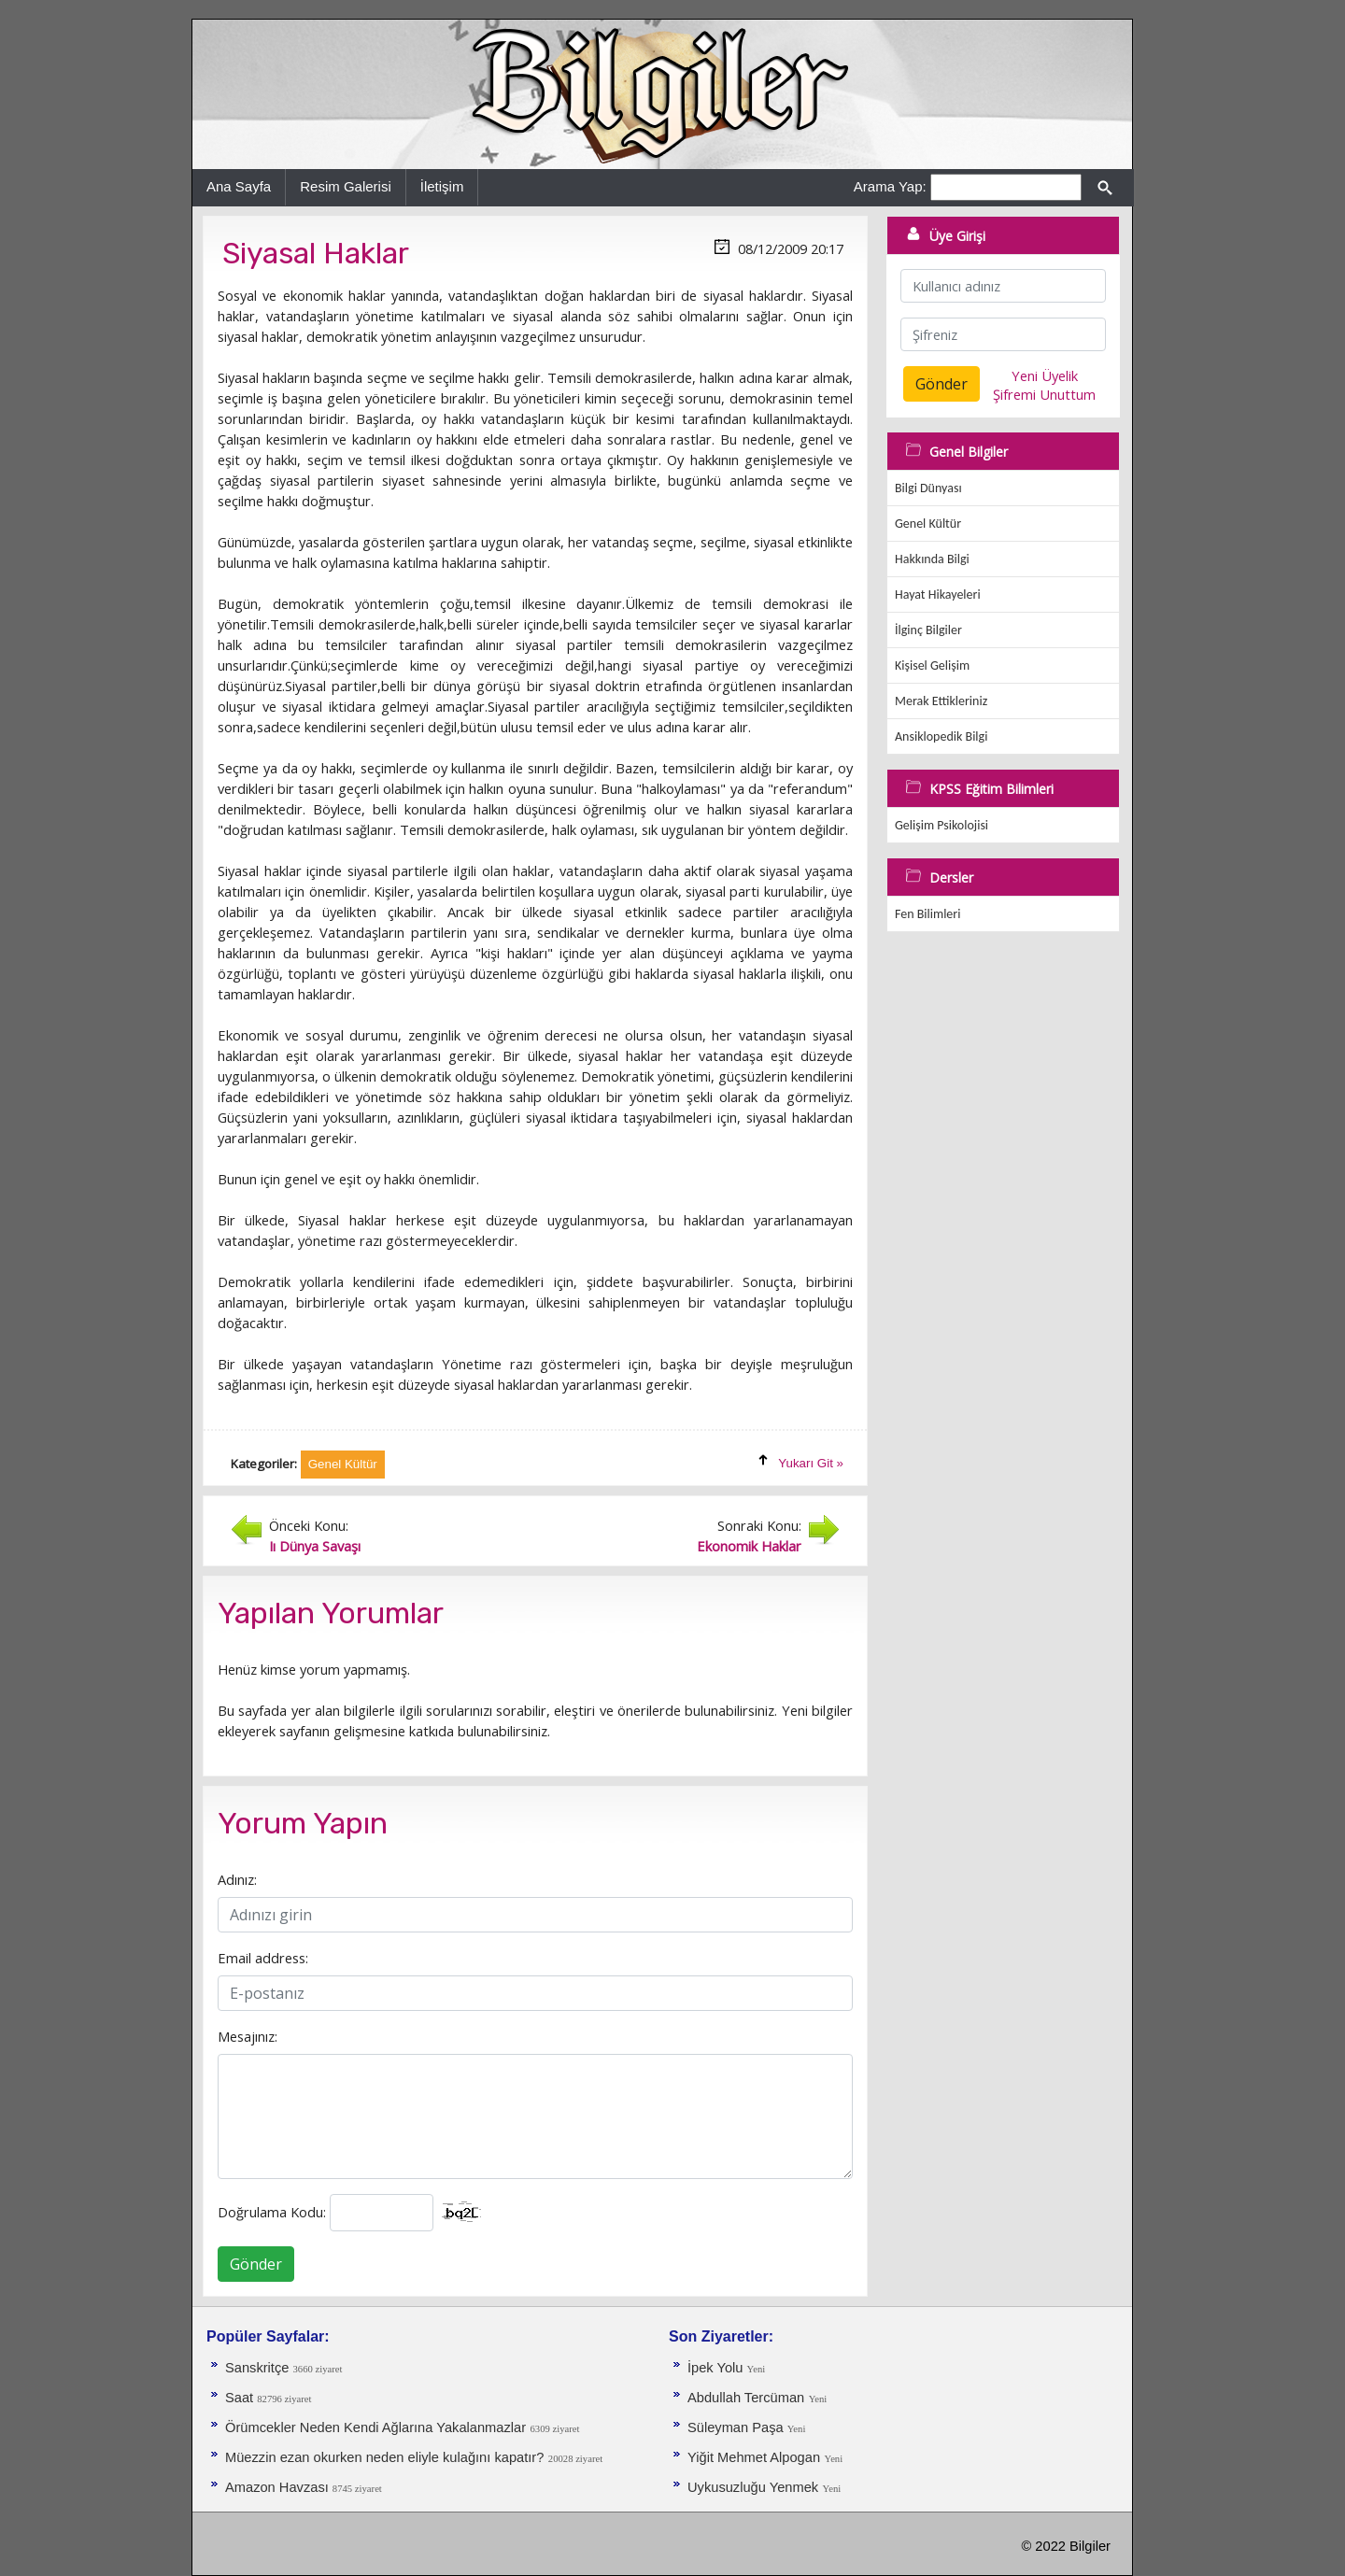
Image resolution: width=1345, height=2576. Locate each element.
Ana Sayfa (238, 186)
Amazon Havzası (279, 2487)
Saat (241, 2397)
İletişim (442, 186)
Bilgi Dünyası (928, 488)
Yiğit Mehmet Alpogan (753, 2457)
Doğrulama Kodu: (272, 2211)
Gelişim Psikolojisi (941, 825)
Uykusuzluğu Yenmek (752, 2487)
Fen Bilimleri (927, 914)
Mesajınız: (247, 2036)
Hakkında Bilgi (932, 559)
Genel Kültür (928, 523)
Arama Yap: (890, 186)
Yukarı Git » (810, 1463)
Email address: (263, 1957)
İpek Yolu (717, 2367)
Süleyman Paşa (737, 2427)
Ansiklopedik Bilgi (941, 736)
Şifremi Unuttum (1044, 394)
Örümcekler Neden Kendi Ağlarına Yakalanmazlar (375, 2427)
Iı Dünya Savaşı (315, 1545)
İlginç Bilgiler (928, 630)
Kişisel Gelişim (932, 665)
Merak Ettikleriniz (941, 701)
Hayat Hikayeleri (938, 594)
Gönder (256, 2264)
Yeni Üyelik (1045, 375)
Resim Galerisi (345, 186)
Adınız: (237, 1879)
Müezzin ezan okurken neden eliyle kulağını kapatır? (384, 2457)
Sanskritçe (259, 2367)
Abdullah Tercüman (745, 2397)
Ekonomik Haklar (749, 1545)
